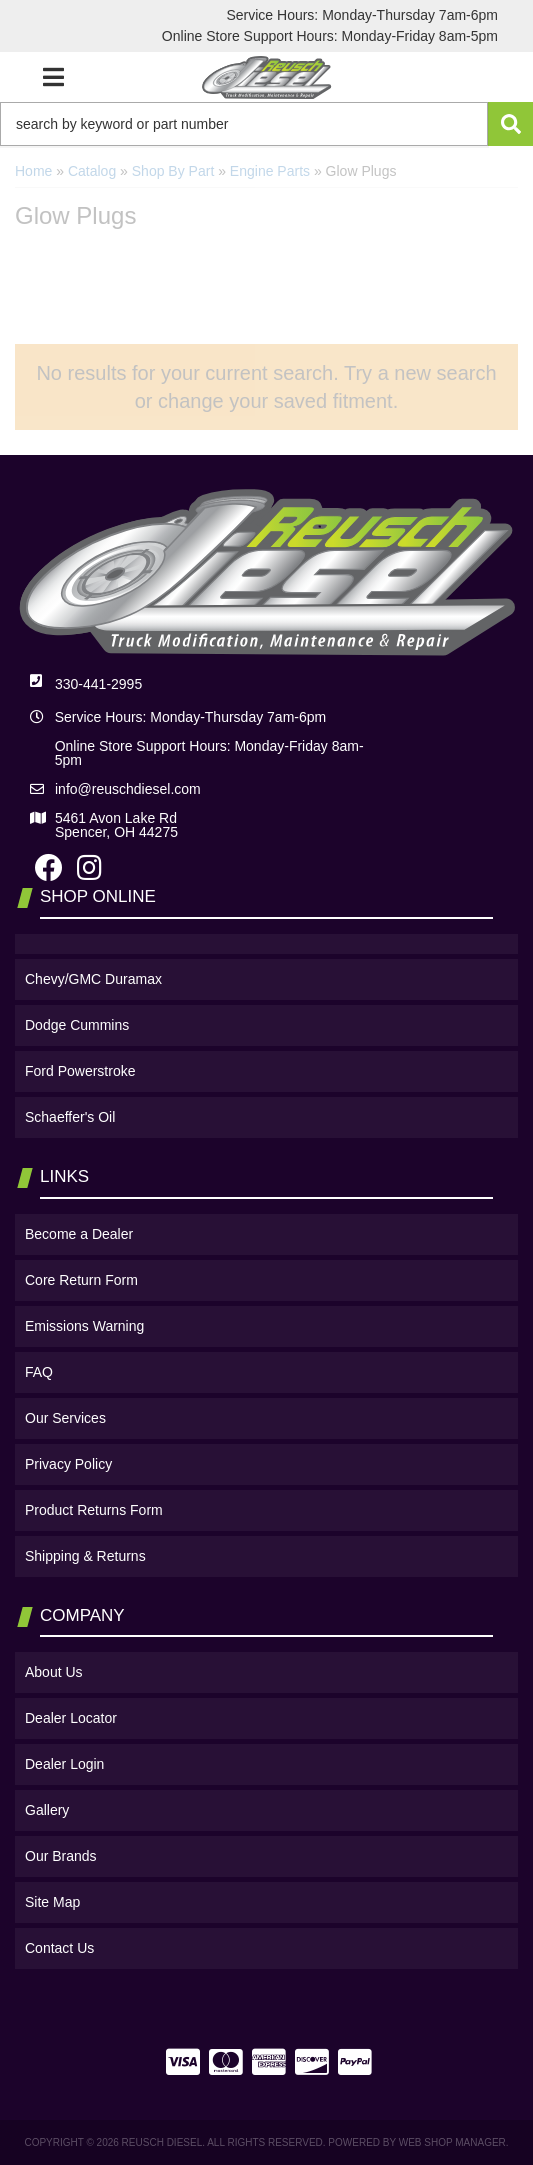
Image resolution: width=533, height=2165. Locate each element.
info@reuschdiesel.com (128, 789)
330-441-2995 (98, 684)
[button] (266, 124)
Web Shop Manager (452, 2142)
